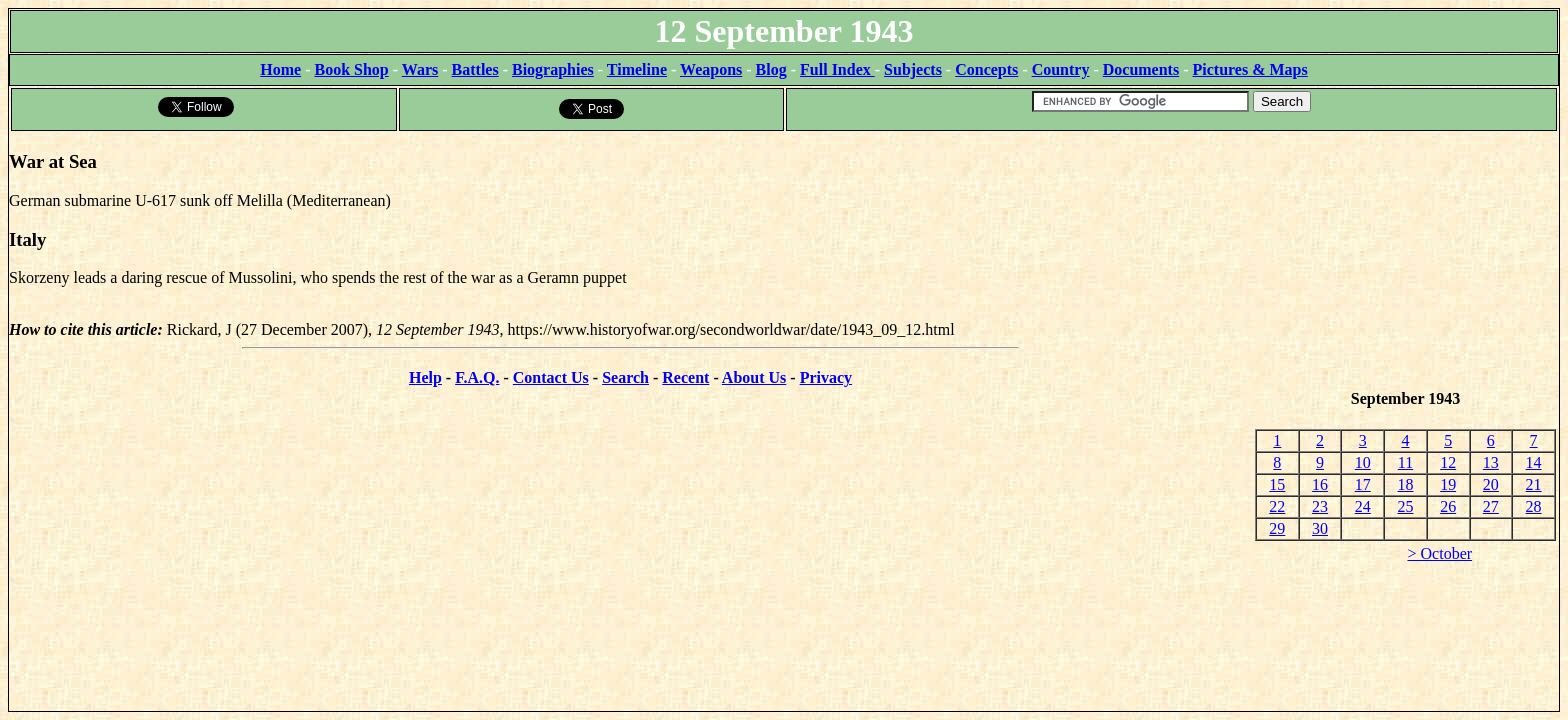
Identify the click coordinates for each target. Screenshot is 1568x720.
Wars (420, 69)
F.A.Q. (477, 377)
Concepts (986, 69)
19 (1448, 484)
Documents (1141, 69)
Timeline (637, 69)
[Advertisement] (1405, 261)
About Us (754, 377)
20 (1491, 484)
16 (1320, 484)
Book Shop (351, 69)
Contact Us (551, 377)
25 (1405, 506)
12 (1448, 462)
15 (1277, 484)
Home (280, 69)
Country (1061, 69)
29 (1277, 528)
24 (1363, 506)
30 (1320, 528)
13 (1491, 462)
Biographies (553, 69)
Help (425, 377)
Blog (771, 69)
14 (1534, 462)
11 (1405, 462)
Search (625, 377)
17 (1363, 484)
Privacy (826, 377)
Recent (685, 377)
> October (1440, 553)
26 (1448, 506)
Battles (475, 69)
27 (1491, 506)
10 (1363, 462)
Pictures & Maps (1250, 69)
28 (1534, 506)
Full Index (837, 69)
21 (1534, 484)
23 (1320, 506)
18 (1405, 484)
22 (1277, 506)
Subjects (913, 69)
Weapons (711, 69)
